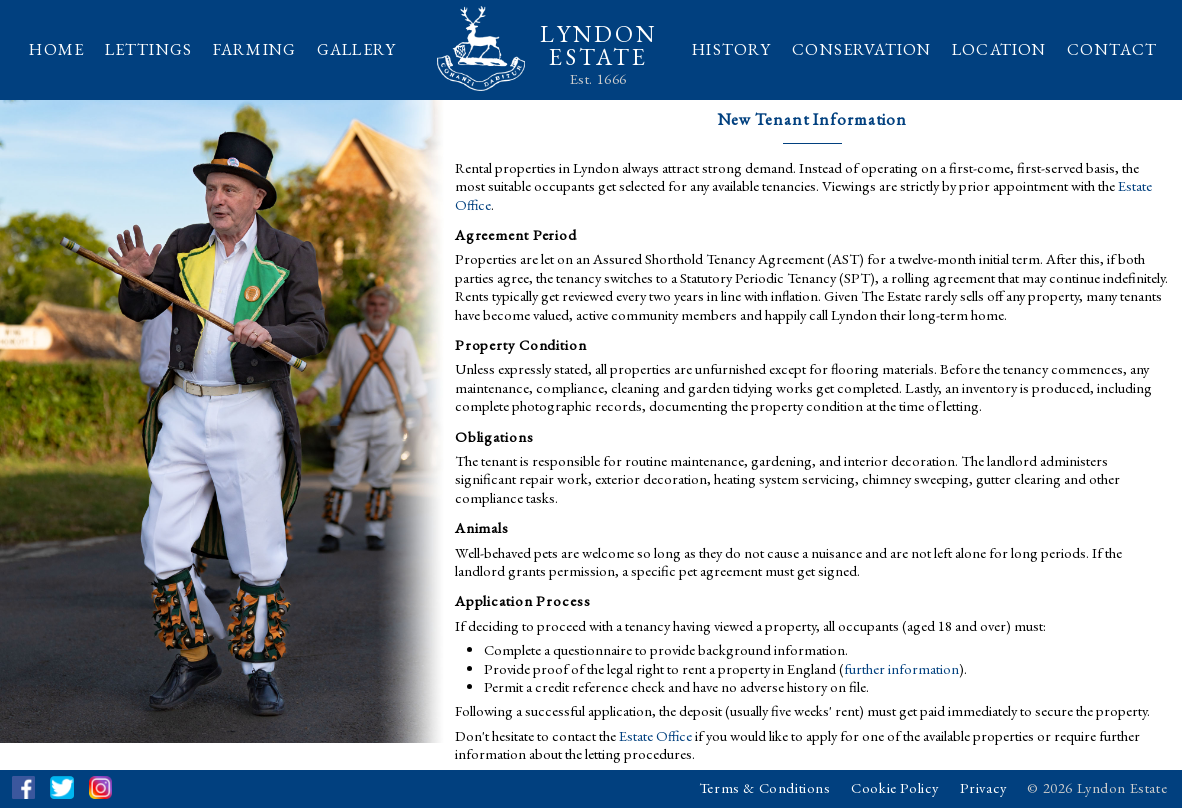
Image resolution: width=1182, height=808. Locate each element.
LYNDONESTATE (598, 45)
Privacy (983, 787)
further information (901, 668)
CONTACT (1112, 49)
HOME (56, 49)
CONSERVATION (861, 49)
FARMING (254, 49)
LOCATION (999, 49)
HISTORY (731, 49)
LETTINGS (148, 49)
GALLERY (356, 49)
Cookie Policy (895, 787)
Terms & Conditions (765, 787)
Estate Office (655, 735)
